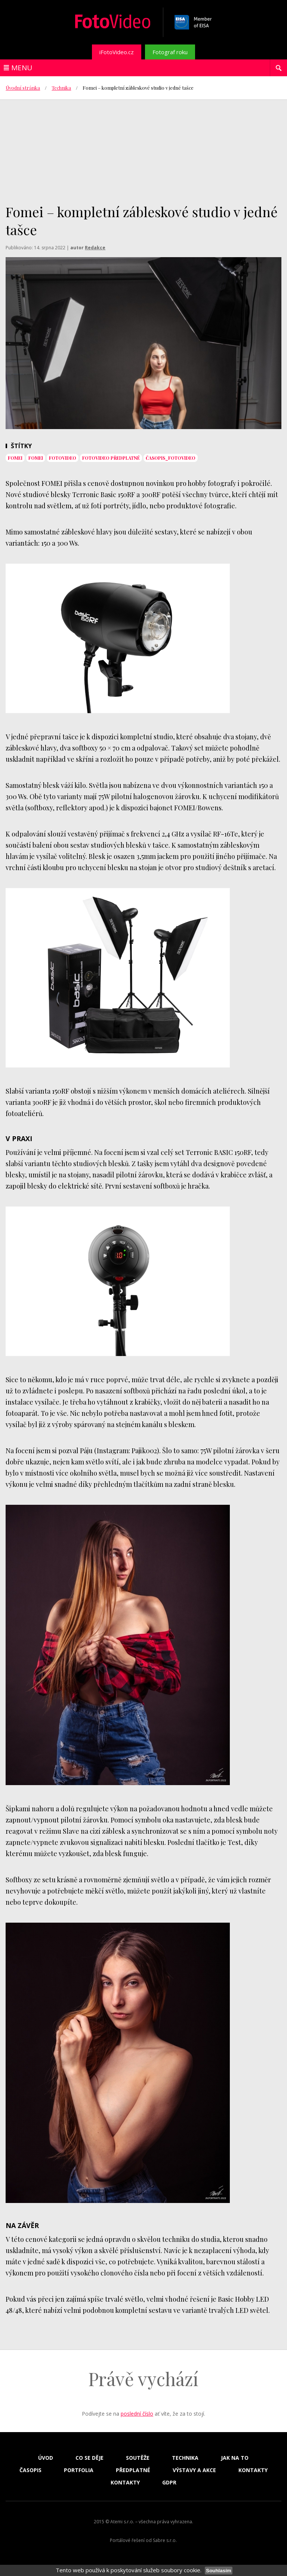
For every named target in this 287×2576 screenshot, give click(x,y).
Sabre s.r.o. (165, 2540)
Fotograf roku (170, 52)
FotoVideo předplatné (111, 458)
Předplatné (133, 2470)
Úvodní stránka (23, 87)
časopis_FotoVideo (170, 458)
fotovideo (62, 458)
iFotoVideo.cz (116, 52)
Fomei (15, 458)
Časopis (30, 2470)
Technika (61, 87)
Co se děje (89, 2458)
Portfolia (78, 2470)
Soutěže (137, 2458)
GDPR (169, 2482)
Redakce (95, 247)
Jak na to (235, 2458)
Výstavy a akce (194, 2470)
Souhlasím (218, 2570)
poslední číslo (137, 2413)
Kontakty (253, 2470)
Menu (21, 68)
